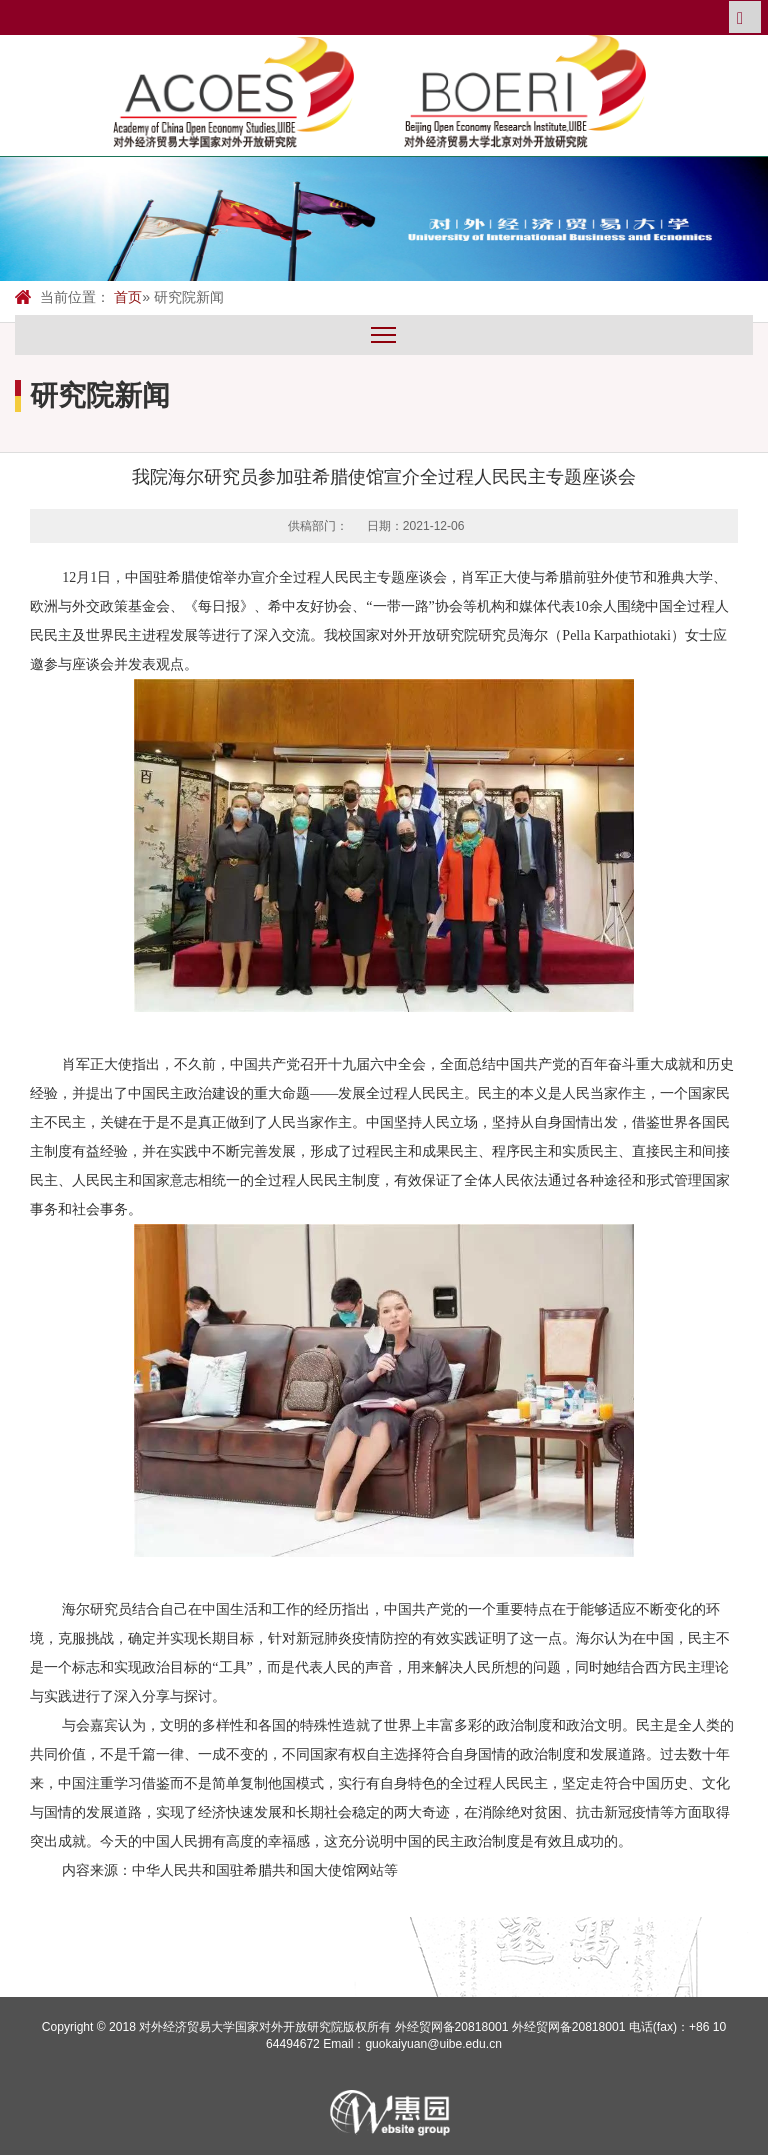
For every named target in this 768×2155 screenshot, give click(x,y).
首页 (128, 297)
